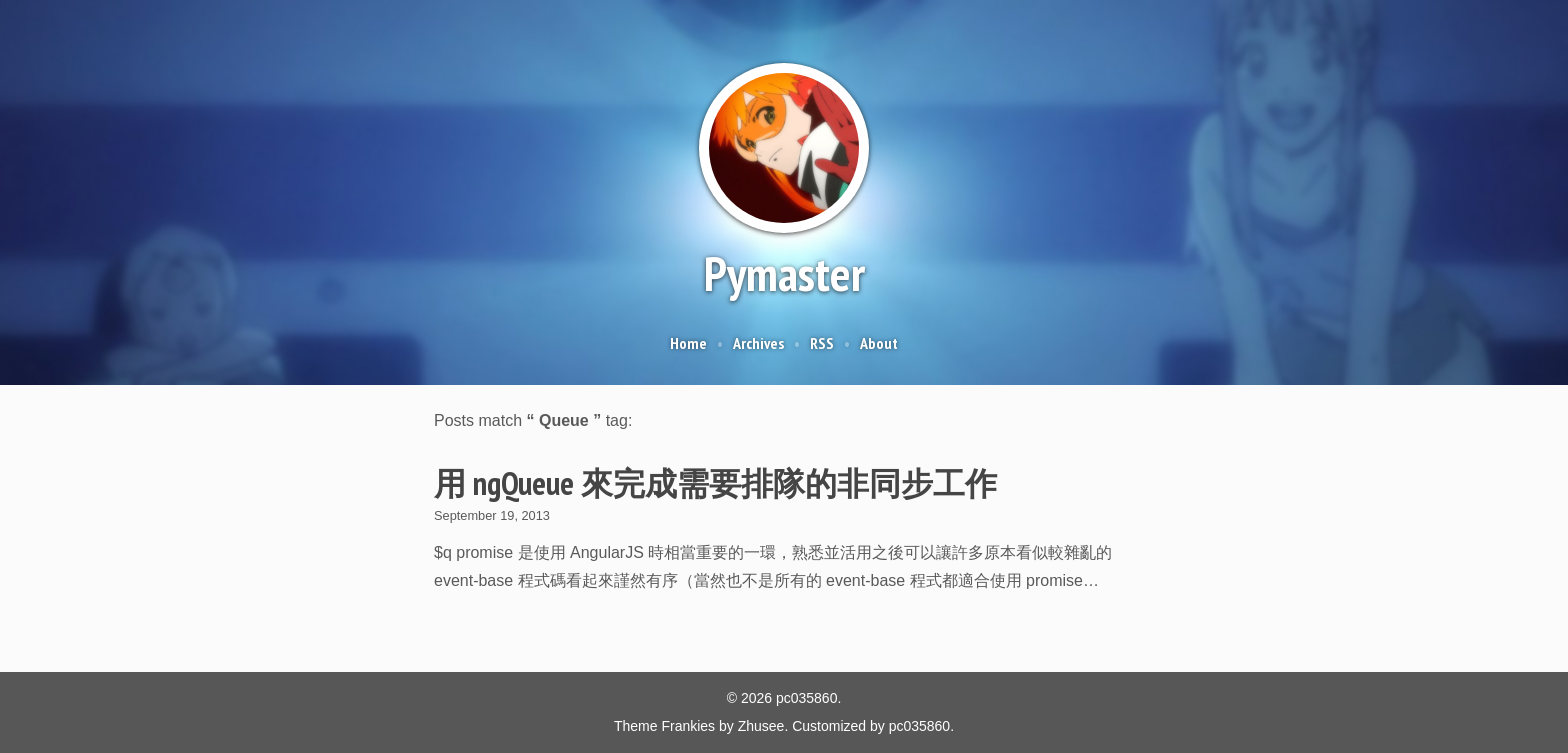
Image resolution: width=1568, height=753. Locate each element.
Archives (758, 343)
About (879, 343)
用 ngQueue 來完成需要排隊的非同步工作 (715, 483)
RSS (822, 343)
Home (688, 343)
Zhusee (761, 726)
